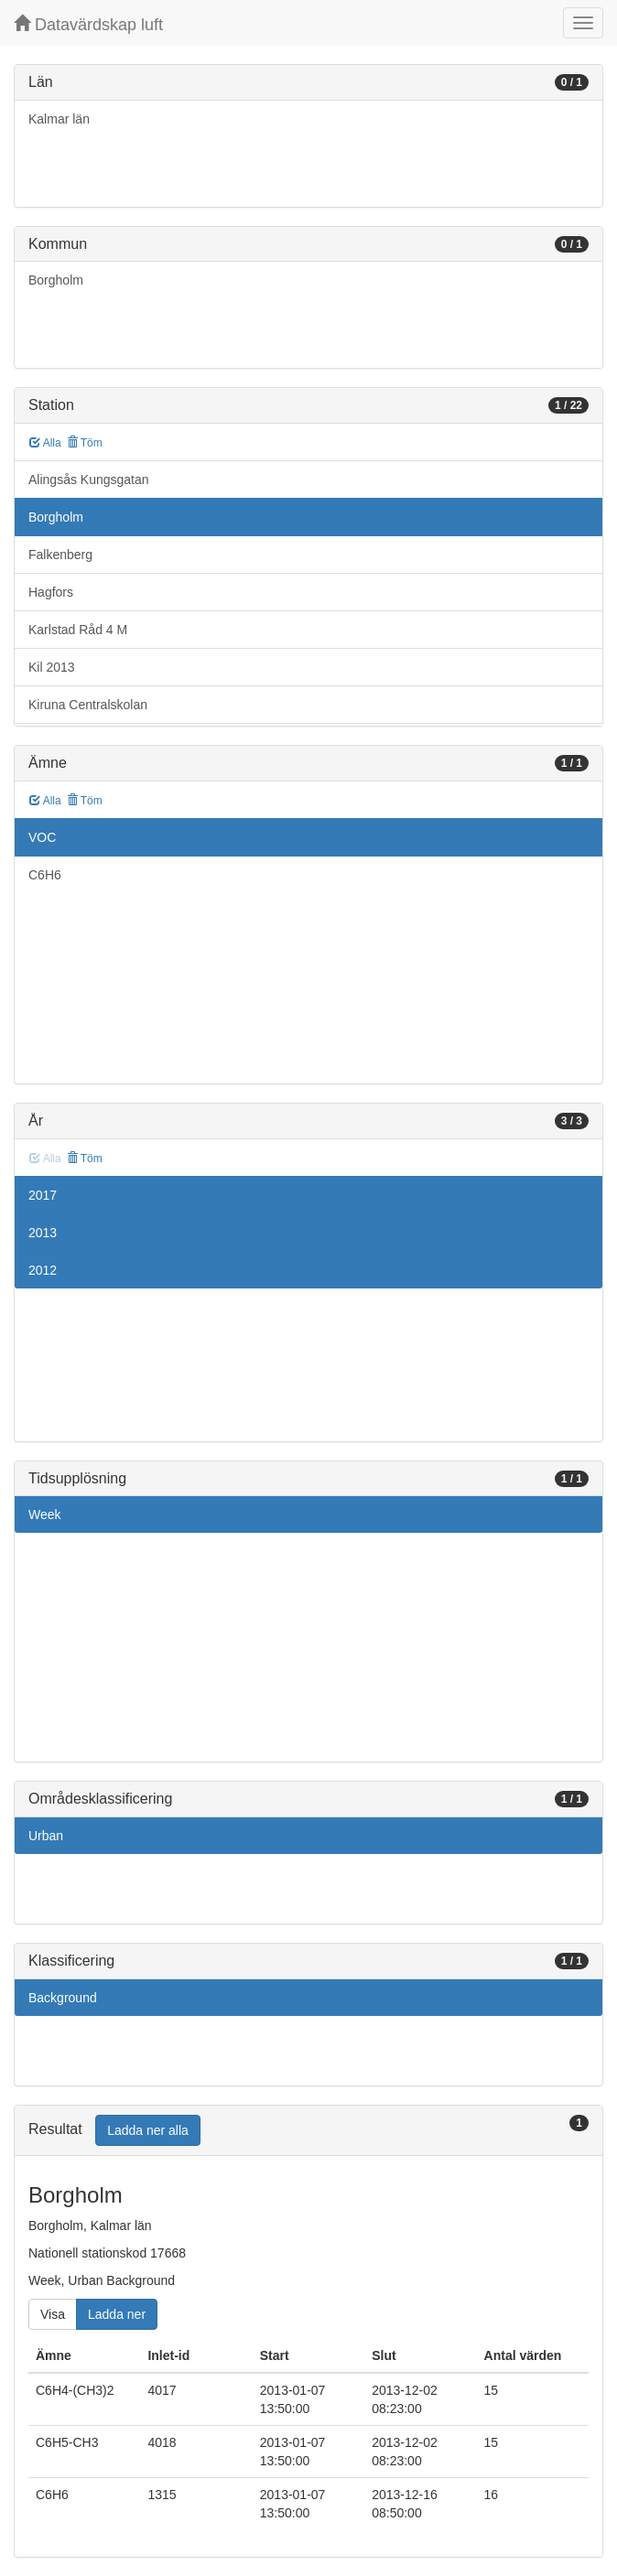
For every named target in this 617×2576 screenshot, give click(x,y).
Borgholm (55, 280)
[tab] (308, 2131)
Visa (52, 2314)
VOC (42, 837)
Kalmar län (59, 119)
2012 (42, 1270)
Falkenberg (60, 554)
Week (44, 1514)
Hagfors (50, 592)
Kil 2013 (51, 667)
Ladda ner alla (148, 2130)
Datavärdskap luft (88, 24)
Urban (45, 1835)
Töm (85, 443)
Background (62, 1997)
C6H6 (44, 875)
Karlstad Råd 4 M (77, 629)
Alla (45, 443)
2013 (42, 1232)
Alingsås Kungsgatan (88, 479)
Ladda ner (117, 2314)
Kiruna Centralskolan (87, 704)
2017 (42, 1195)
